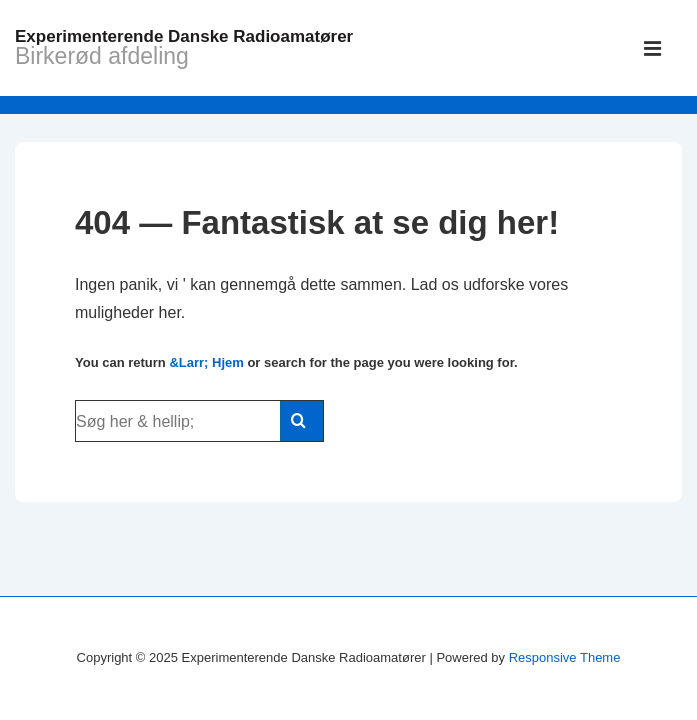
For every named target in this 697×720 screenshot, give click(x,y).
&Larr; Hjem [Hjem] (206, 362)
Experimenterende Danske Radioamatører (184, 36)
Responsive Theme (565, 657)
